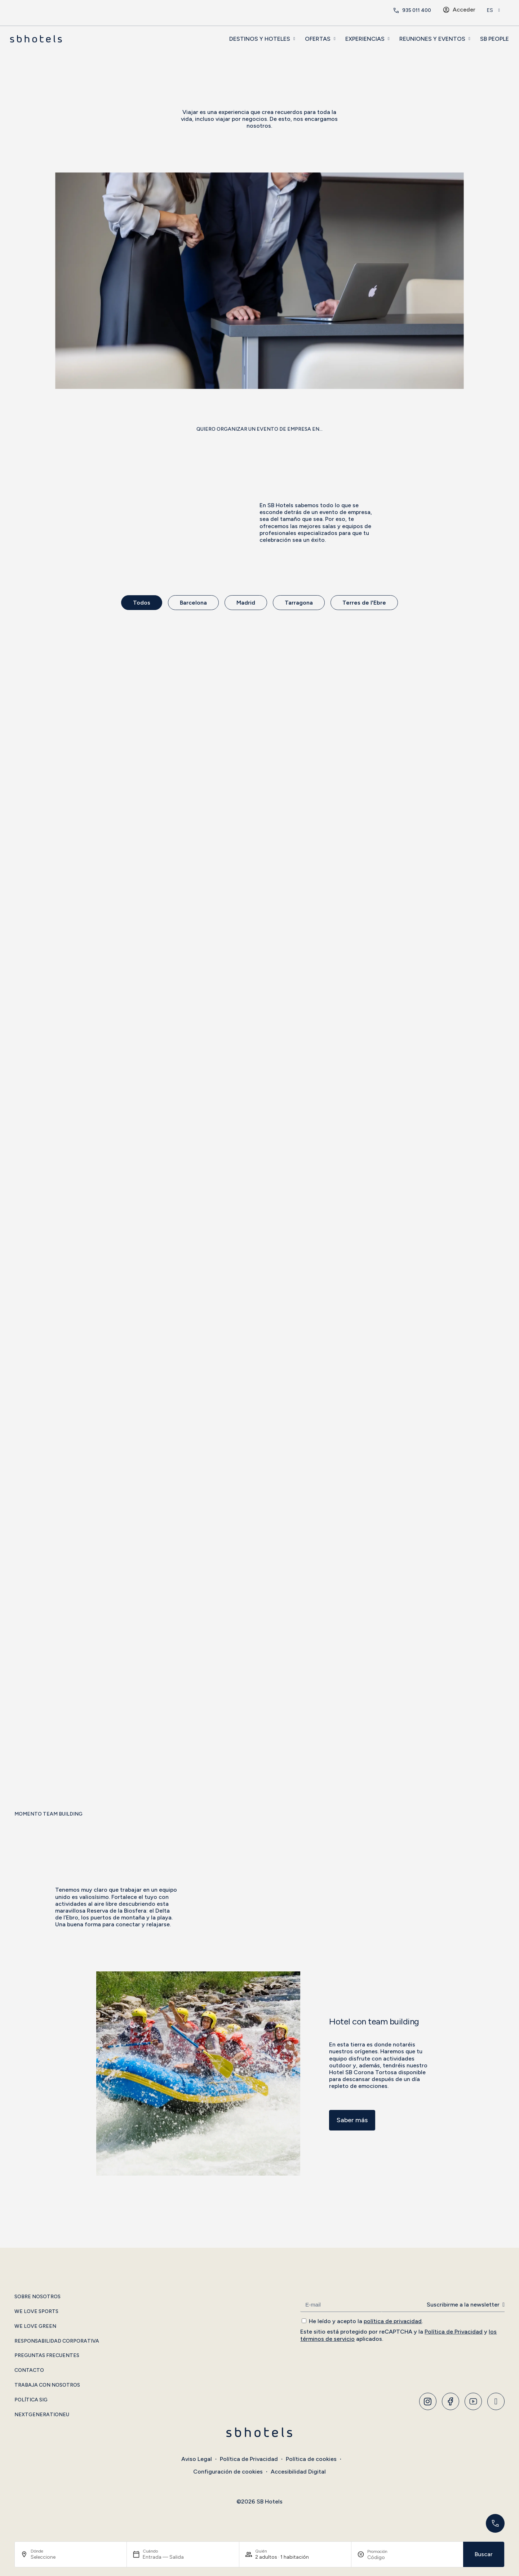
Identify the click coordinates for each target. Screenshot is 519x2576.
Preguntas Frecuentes (46, 2355)
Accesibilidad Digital (298, 2471)
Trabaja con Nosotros (47, 2385)
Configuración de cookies (228, 2471)
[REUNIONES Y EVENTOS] (469, 38)
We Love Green (35, 2326)
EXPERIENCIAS (365, 38)
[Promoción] (384, 2557)
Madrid (245, 602)
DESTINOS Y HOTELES (259, 38)
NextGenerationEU (41, 2415)
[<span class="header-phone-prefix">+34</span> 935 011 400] (396, 10)
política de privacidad (393, 2321)
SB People (494, 38)
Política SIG (31, 2400)
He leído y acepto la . (366, 2321)
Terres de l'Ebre (364, 602)
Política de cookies (311, 2459)
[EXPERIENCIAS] (388, 38)
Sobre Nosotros (37, 2297)
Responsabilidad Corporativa (56, 2341)
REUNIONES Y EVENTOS (432, 38)
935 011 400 (416, 10)
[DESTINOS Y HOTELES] (294, 38)
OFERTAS (318, 38)
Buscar (484, 2554)
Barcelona (193, 602)
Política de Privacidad (454, 2331)
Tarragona (299, 602)
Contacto (29, 2370)
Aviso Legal (196, 2459)
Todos (141, 602)
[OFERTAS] (334, 38)
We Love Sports (36, 2311)
